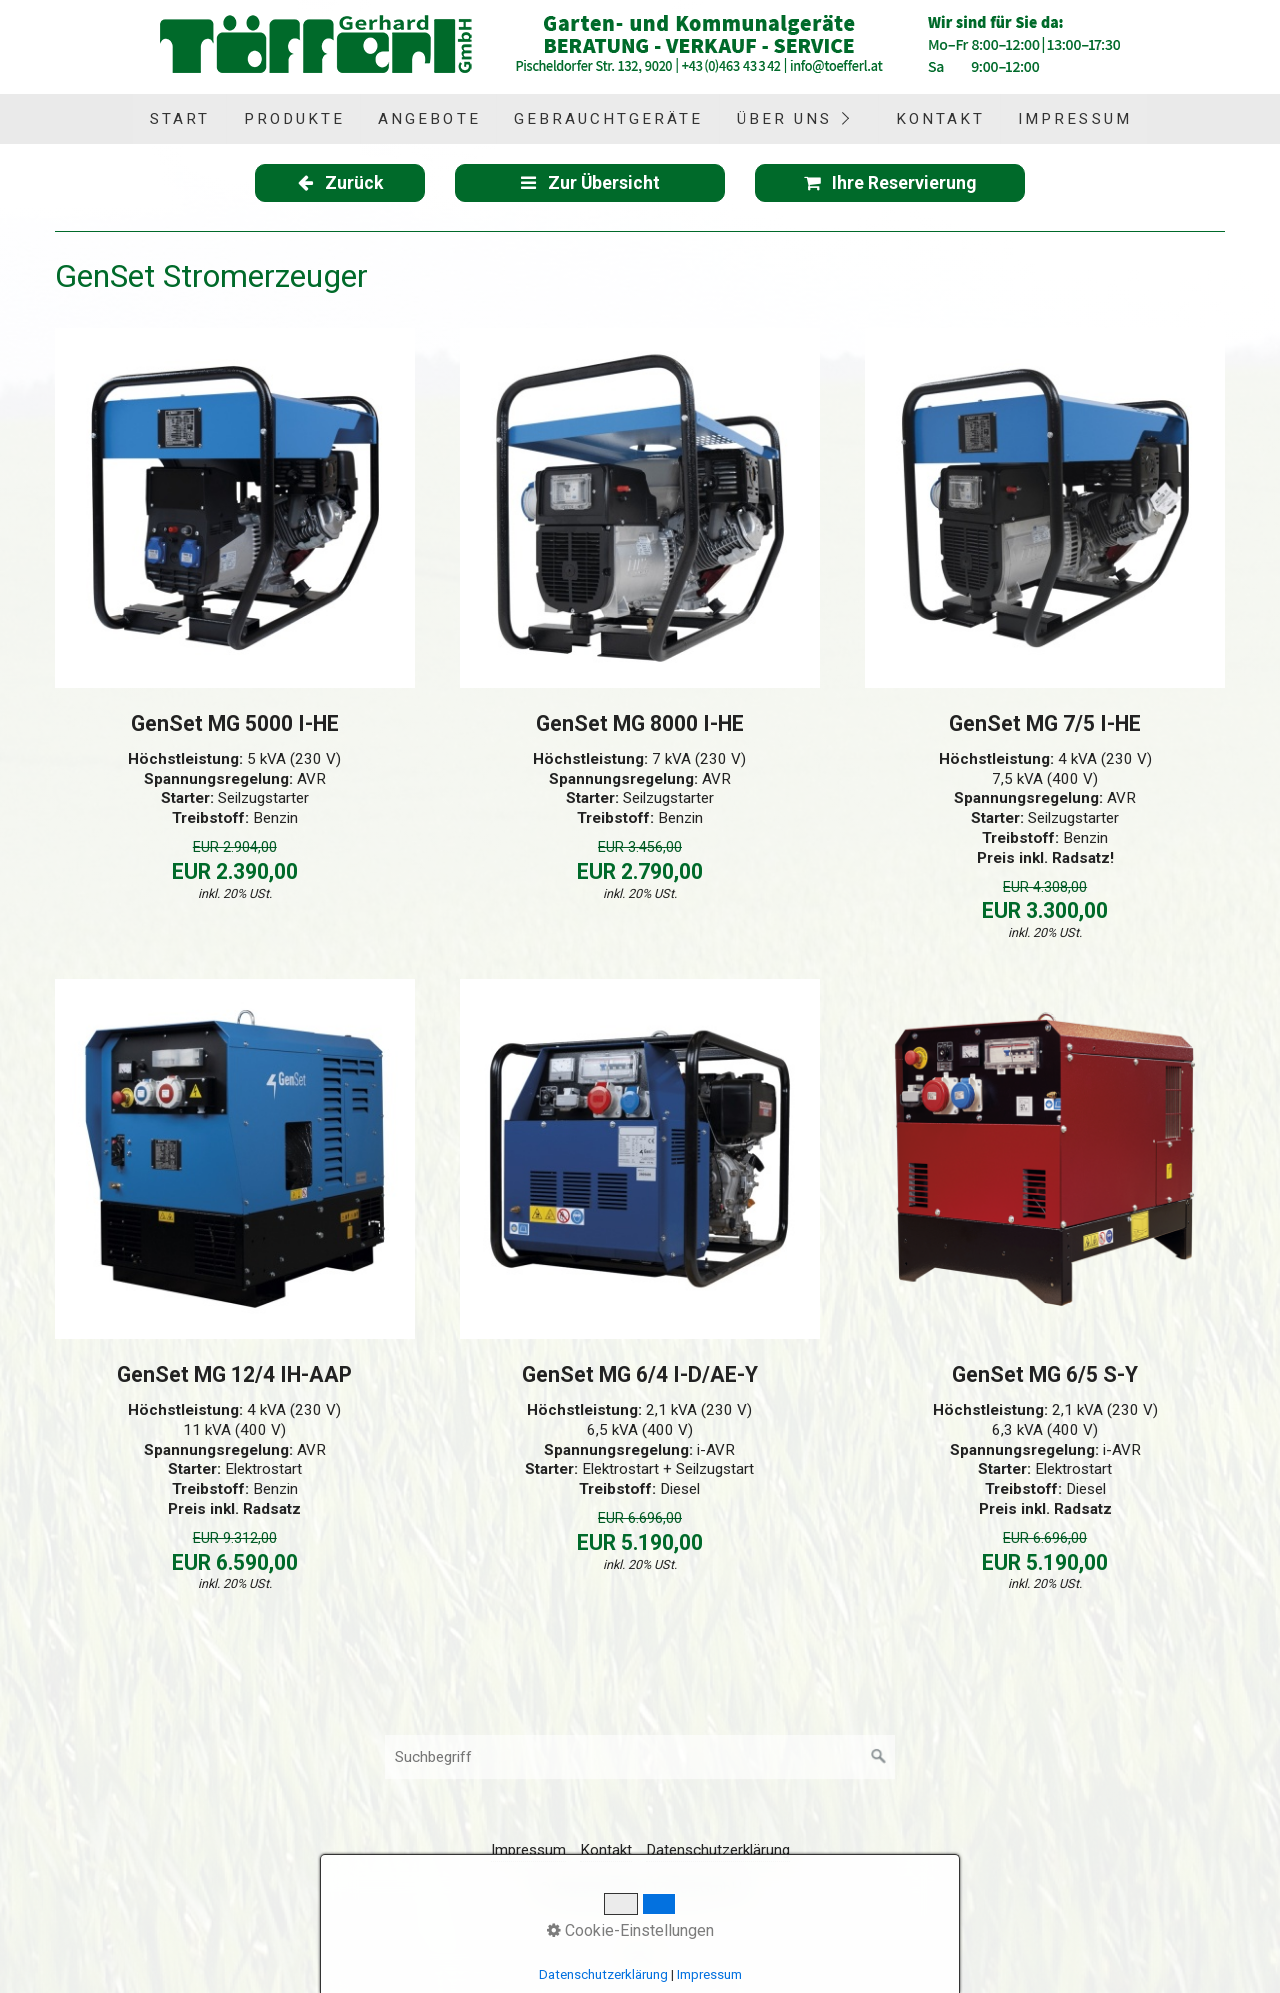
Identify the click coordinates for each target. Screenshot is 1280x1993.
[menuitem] (179, 119)
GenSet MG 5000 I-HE (235, 723)
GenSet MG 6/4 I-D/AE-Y (640, 1374)
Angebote (429, 119)
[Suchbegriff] (640, 1757)
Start (180, 119)
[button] (340, 183)
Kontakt (940, 119)
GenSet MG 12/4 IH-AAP (234, 1374)
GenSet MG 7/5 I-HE (1045, 723)
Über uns (784, 119)
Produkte (294, 119)
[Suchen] (879, 1757)
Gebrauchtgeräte (609, 119)
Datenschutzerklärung (718, 1850)
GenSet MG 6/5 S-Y (1045, 1374)
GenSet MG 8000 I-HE (640, 723)
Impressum (1074, 119)
